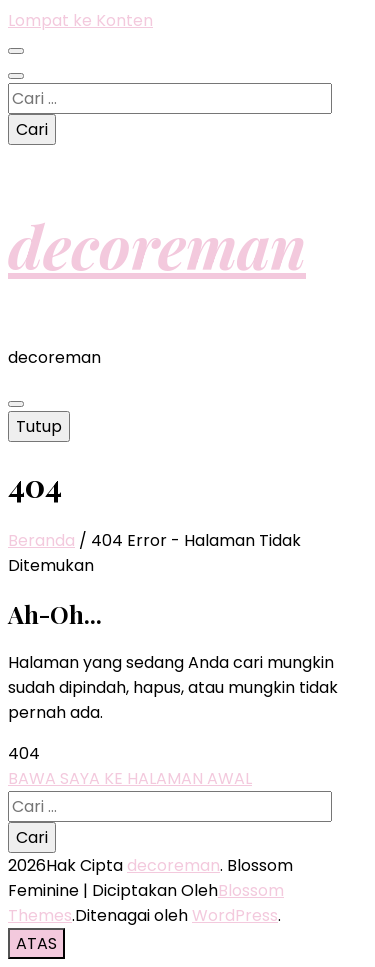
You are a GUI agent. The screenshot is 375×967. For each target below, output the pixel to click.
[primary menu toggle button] (16, 404)
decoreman (157, 245)
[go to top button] (36, 943)
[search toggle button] (16, 76)
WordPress (235, 915)
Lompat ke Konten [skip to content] (80, 20)
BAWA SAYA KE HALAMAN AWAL (130, 778)
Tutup (39, 426)
